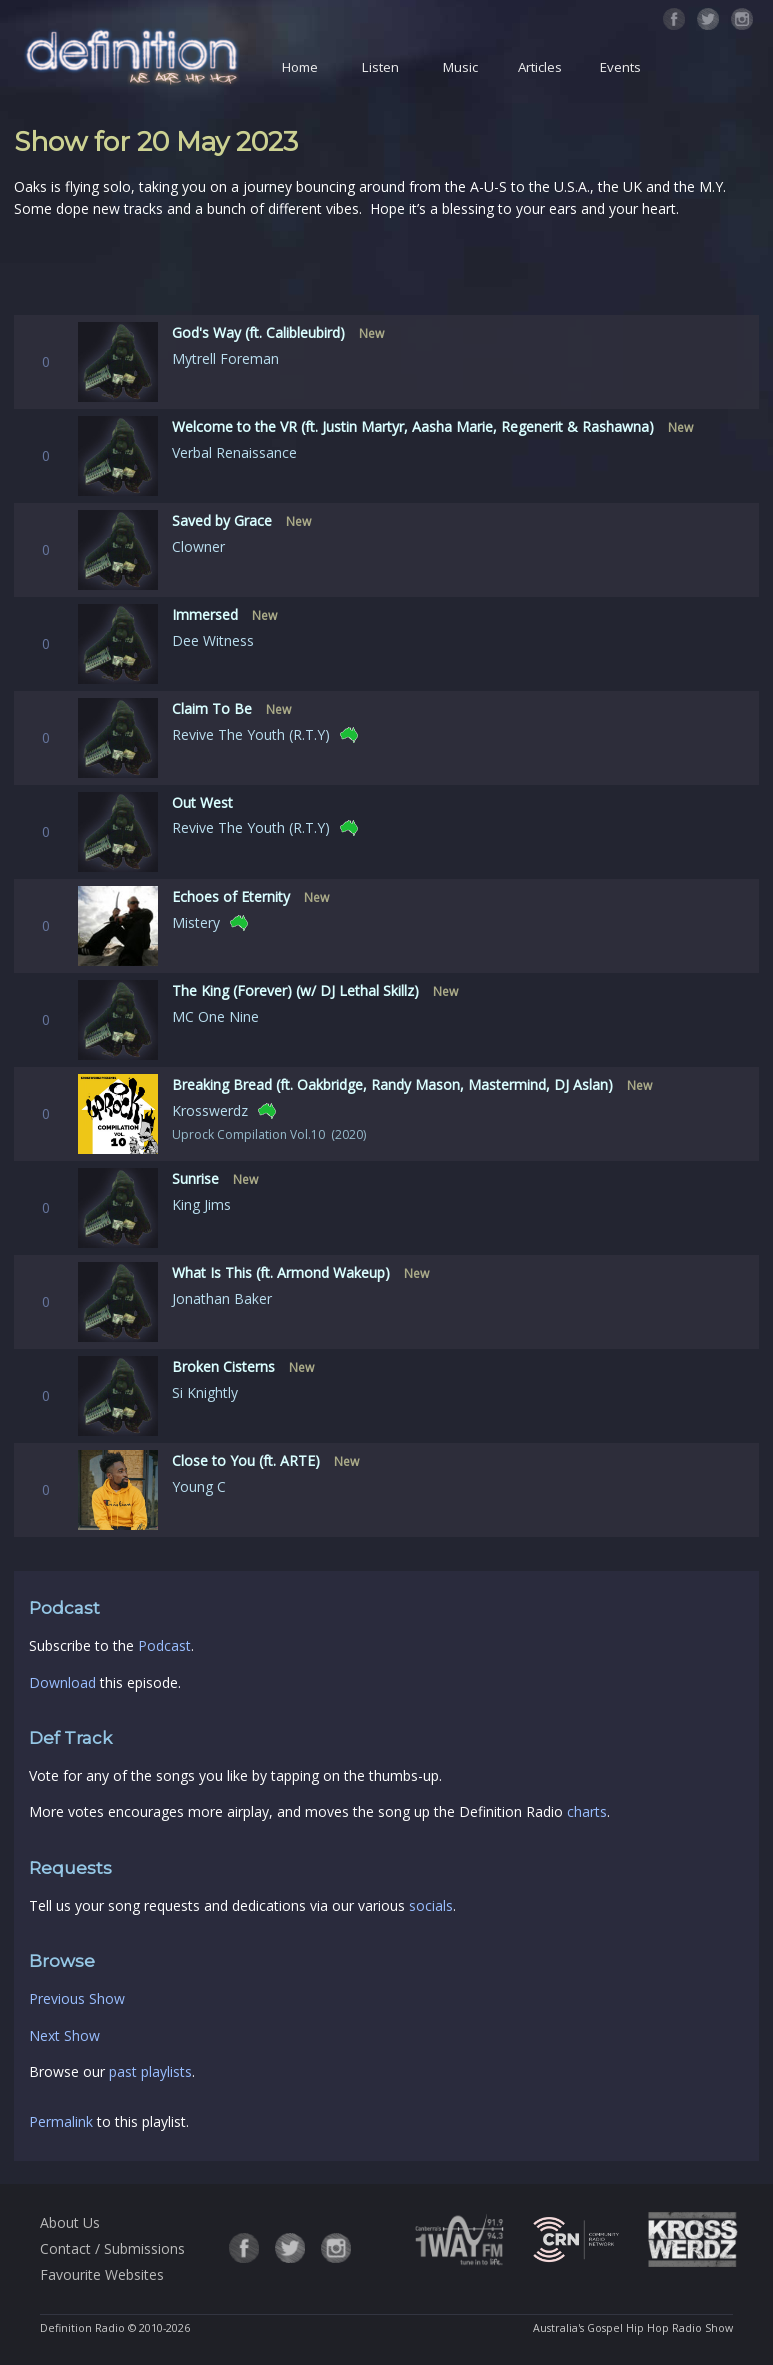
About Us (70, 2222)
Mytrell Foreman (225, 358)
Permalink (61, 2121)
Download (62, 1682)
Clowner (198, 546)
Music (460, 67)
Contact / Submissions (112, 2248)
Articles (540, 67)
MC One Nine (215, 1016)
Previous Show (77, 1998)
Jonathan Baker (222, 1298)
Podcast (164, 1645)
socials (431, 1905)
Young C (199, 1486)
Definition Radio (82, 2328)
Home (300, 67)
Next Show (64, 2035)
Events (620, 67)
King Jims (201, 1204)
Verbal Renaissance (234, 452)
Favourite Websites (102, 2274)
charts (587, 1811)
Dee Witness (213, 640)
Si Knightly (205, 1392)
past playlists (150, 2071)
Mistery (196, 922)
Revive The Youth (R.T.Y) (251, 734)
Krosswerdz (210, 1110)
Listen (380, 67)
